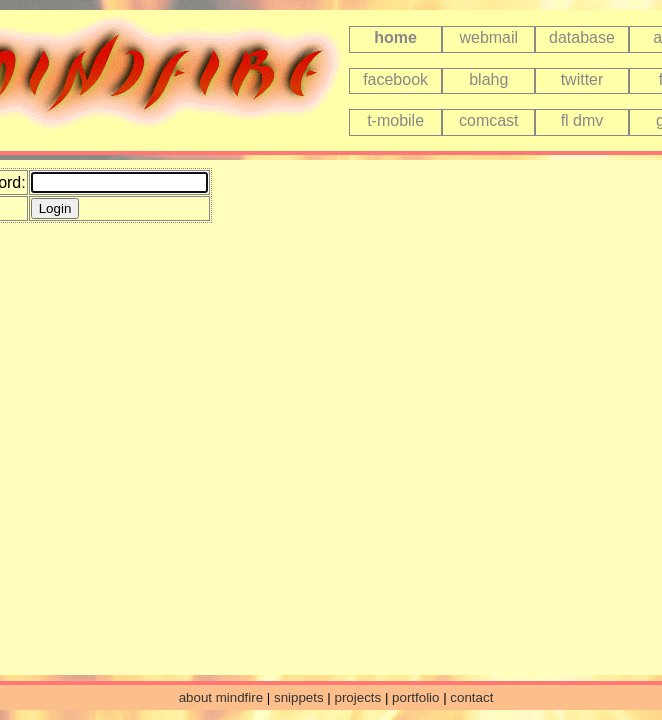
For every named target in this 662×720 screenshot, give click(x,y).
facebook (395, 79)
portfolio (415, 697)
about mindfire (221, 697)
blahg (488, 79)
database (582, 37)
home (395, 37)
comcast (489, 120)
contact (471, 697)
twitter (582, 79)
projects (358, 697)
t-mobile (395, 120)
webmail (488, 37)
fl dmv (582, 120)
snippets (299, 697)
